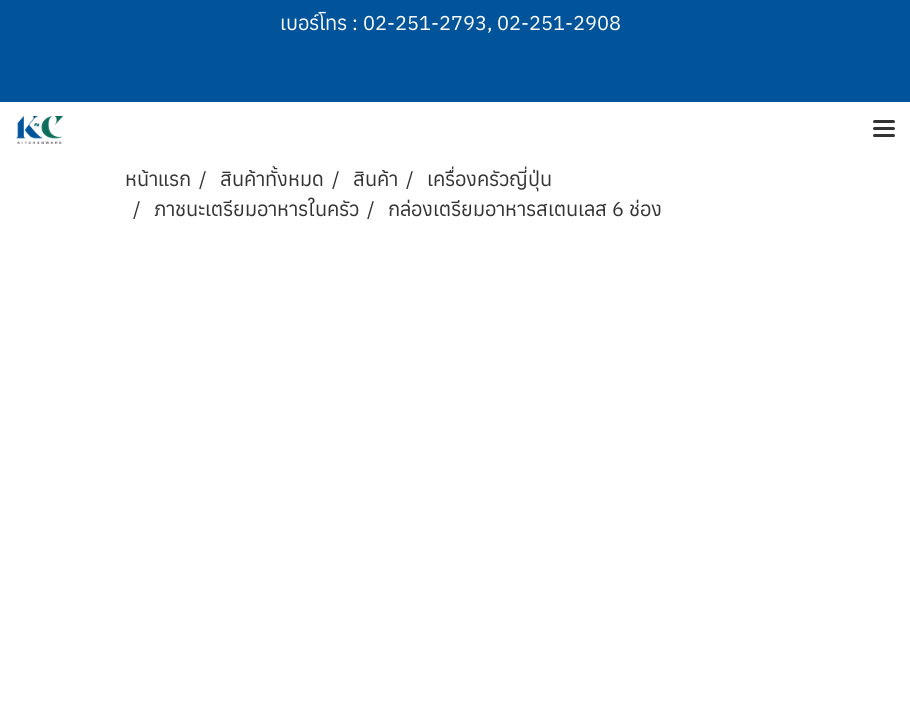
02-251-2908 (559, 22)
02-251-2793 (425, 22)
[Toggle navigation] (884, 130)
